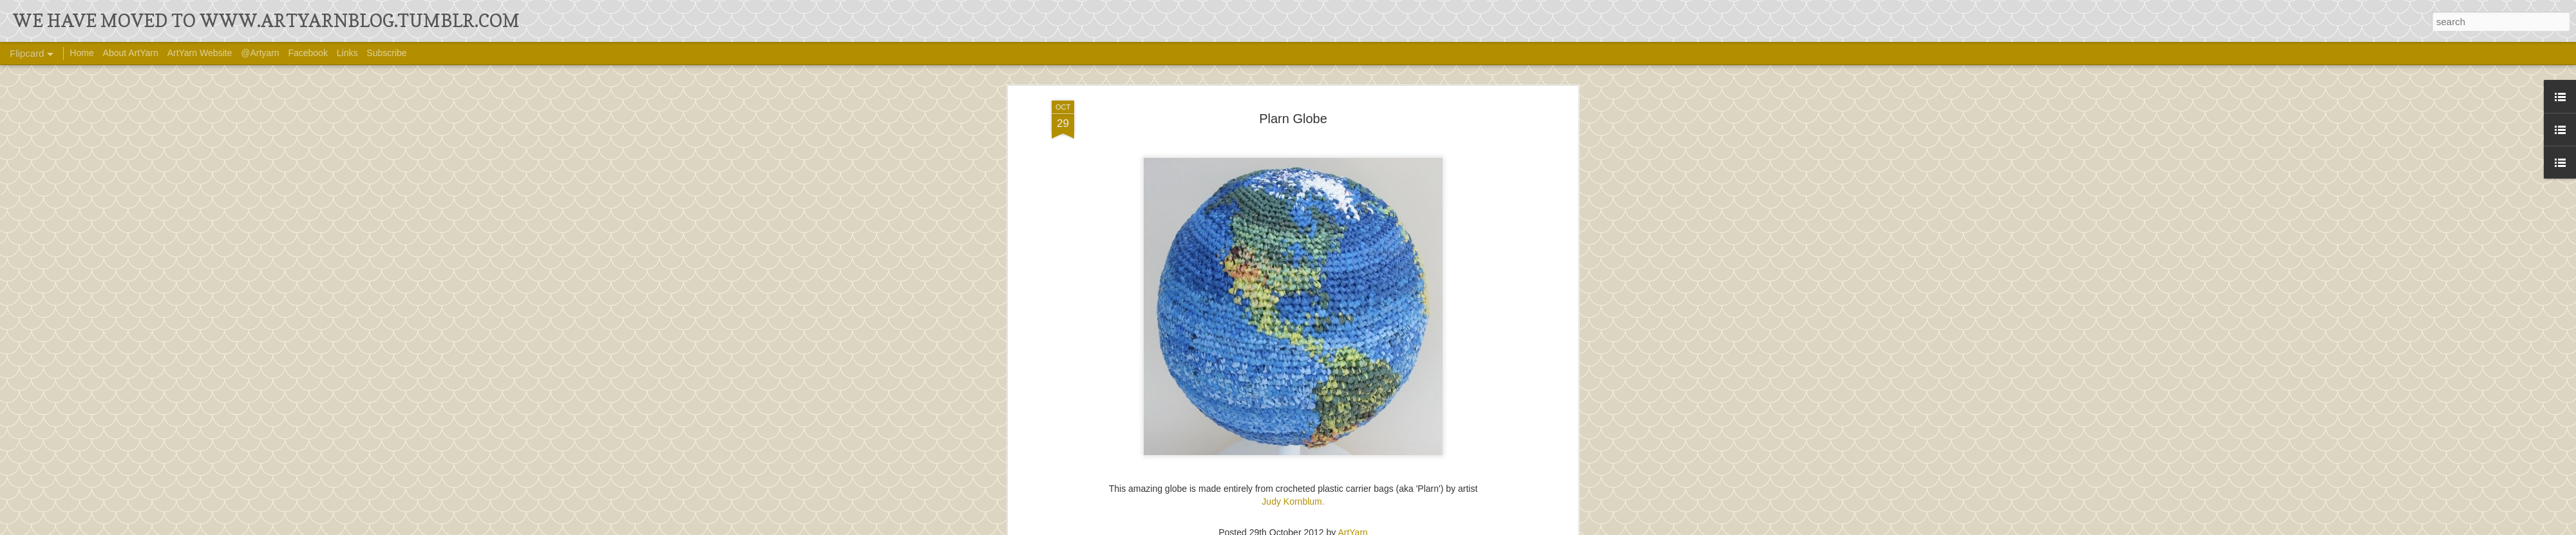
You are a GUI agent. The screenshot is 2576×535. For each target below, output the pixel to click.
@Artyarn (260, 53)
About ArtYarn (130, 53)
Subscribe (386, 53)
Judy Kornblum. (1293, 488)
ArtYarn (1352, 520)
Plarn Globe (1293, 106)
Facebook (307, 53)
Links (347, 53)
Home (81, 53)
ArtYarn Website (199, 53)
